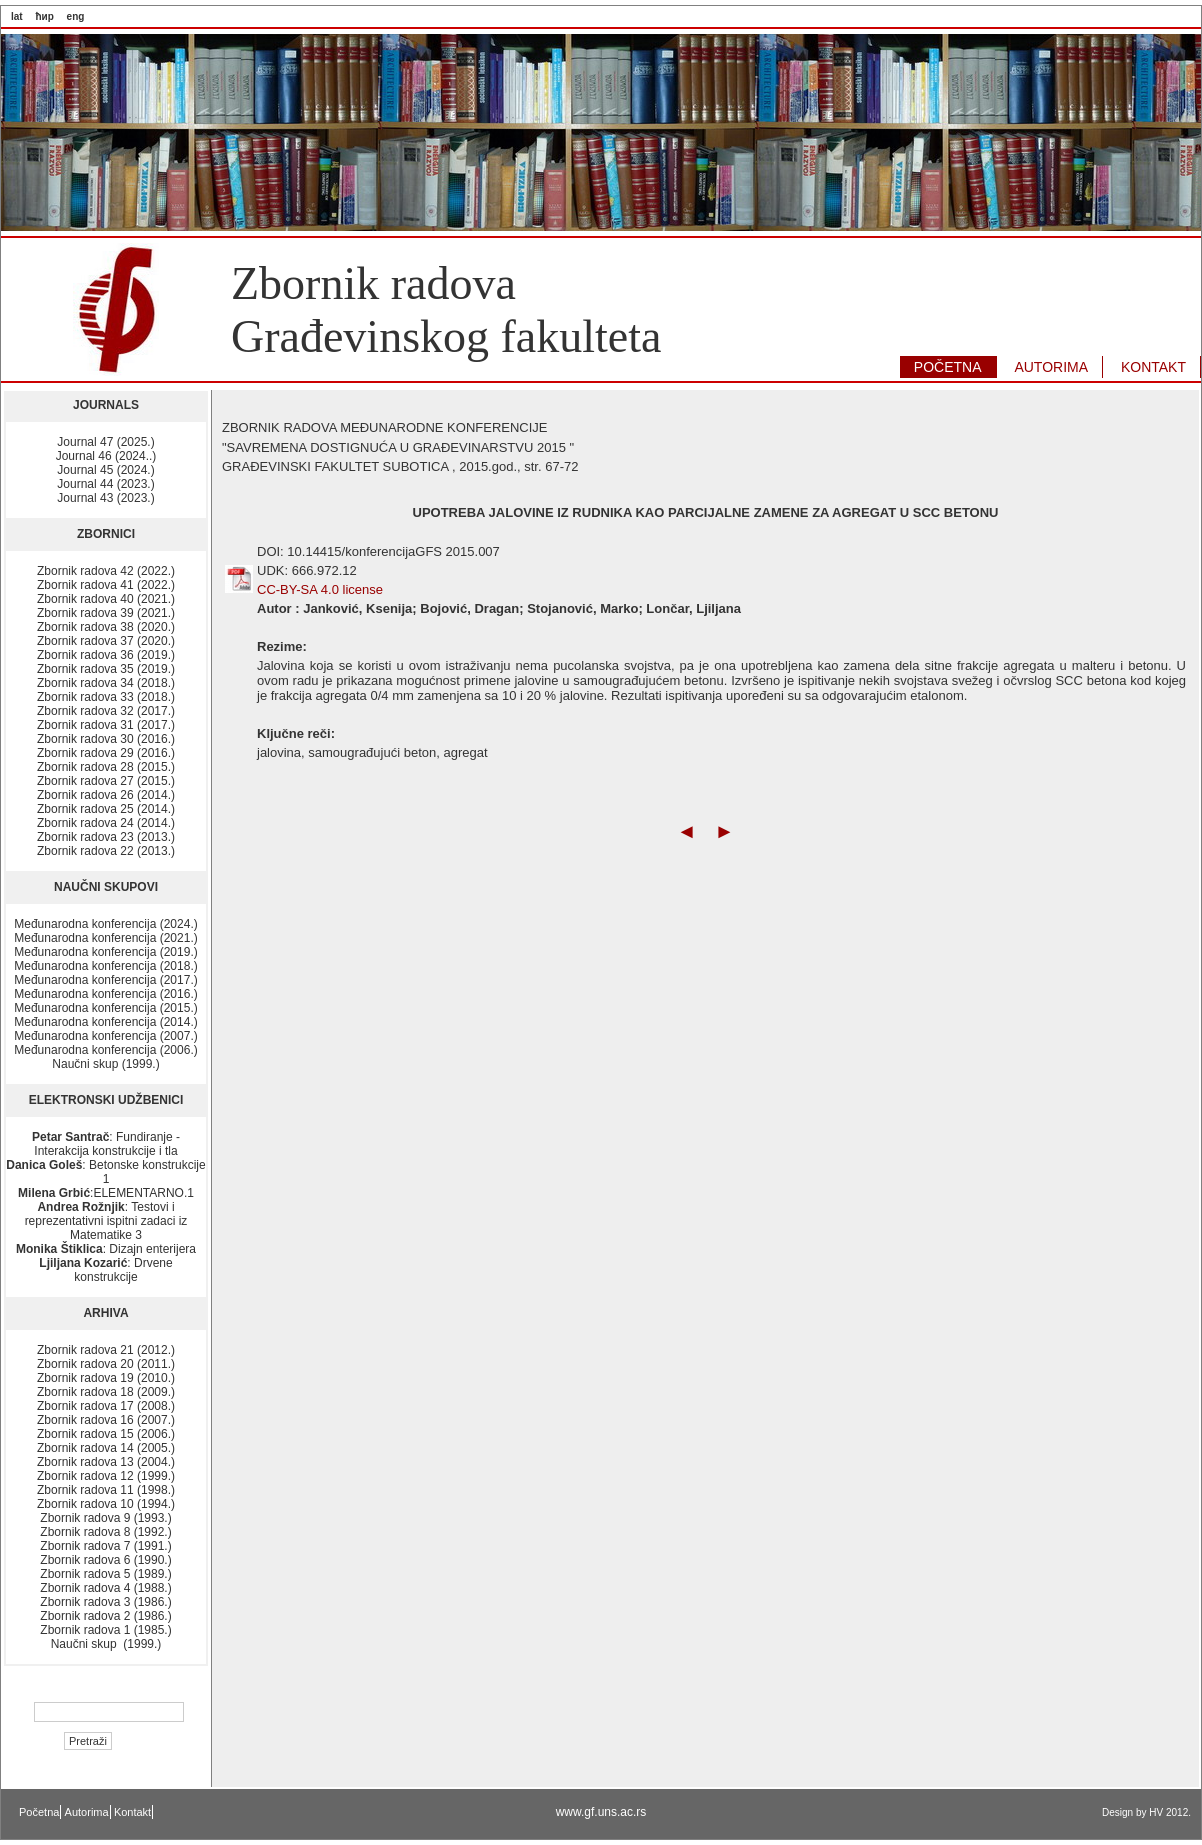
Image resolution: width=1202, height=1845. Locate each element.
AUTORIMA (1051, 367)
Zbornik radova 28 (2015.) (106, 767)
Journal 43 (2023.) (105, 498)
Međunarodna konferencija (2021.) (105, 938)
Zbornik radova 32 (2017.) (106, 711)
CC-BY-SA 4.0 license (320, 589)
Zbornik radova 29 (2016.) (106, 753)
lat (17, 16)
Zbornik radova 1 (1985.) (105, 1630)
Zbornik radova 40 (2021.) (106, 599)
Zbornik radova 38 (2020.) (106, 627)
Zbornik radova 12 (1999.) (106, 1476)
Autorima (87, 1812)
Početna (39, 1812)
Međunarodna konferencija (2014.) (105, 1022)
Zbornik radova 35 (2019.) (106, 669)
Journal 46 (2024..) (106, 456)
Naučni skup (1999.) (105, 1064)
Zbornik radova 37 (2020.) (106, 641)
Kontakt (132, 1812)
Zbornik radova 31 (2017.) (106, 725)
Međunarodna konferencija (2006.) (105, 1050)
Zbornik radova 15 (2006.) (106, 1434)
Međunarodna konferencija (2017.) (105, 980)
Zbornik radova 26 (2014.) (106, 795)
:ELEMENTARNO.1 (106, 1193)
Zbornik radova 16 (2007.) (106, 1420)
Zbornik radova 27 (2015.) (106, 781)
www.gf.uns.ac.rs (601, 1812)
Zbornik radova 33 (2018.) (106, 697)
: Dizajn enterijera (106, 1249)
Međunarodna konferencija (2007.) (105, 1036)
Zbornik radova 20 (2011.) (106, 1364)
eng (76, 16)
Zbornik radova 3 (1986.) (105, 1602)
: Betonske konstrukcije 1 (105, 1172)
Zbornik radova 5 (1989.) (105, 1574)
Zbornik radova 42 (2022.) (106, 571)
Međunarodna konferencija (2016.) (105, 994)
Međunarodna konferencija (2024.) (105, 924)
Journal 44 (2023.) (105, 484)
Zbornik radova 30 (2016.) (106, 739)
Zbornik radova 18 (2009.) (106, 1392)
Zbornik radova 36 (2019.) (106, 655)
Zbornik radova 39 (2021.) (106, 613)
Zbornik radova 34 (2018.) (106, 683)
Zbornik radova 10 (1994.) (106, 1504)
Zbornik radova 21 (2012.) (106, 1350)
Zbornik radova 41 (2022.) (106, 585)
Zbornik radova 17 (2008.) (106, 1406)
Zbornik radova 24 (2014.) (106, 823)
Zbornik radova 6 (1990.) (105, 1560)
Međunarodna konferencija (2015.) (105, 1008)
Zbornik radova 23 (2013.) (106, 837)
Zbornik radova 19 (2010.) (106, 1378)
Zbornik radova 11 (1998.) (106, 1490)
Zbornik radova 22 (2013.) (106, 851)
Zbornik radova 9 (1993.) (105, 1518)
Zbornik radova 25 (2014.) (106, 809)
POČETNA (948, 367)
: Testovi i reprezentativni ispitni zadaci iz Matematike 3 (106, 1221)
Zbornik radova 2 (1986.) (105, 1616)
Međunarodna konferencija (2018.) (105, 966)
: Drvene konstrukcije (105, 1270)
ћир (44, 16)
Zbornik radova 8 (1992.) (105, 1532)
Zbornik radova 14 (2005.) (106, 1448)
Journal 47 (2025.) (105, 442)
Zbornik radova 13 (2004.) (106, 1462)
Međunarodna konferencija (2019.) (105, 952)
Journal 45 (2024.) (105, 470)
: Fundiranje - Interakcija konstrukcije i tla (106, 1144)
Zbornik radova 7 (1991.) (105, 1546)
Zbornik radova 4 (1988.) (105, 1588)
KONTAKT (1153, 367)
